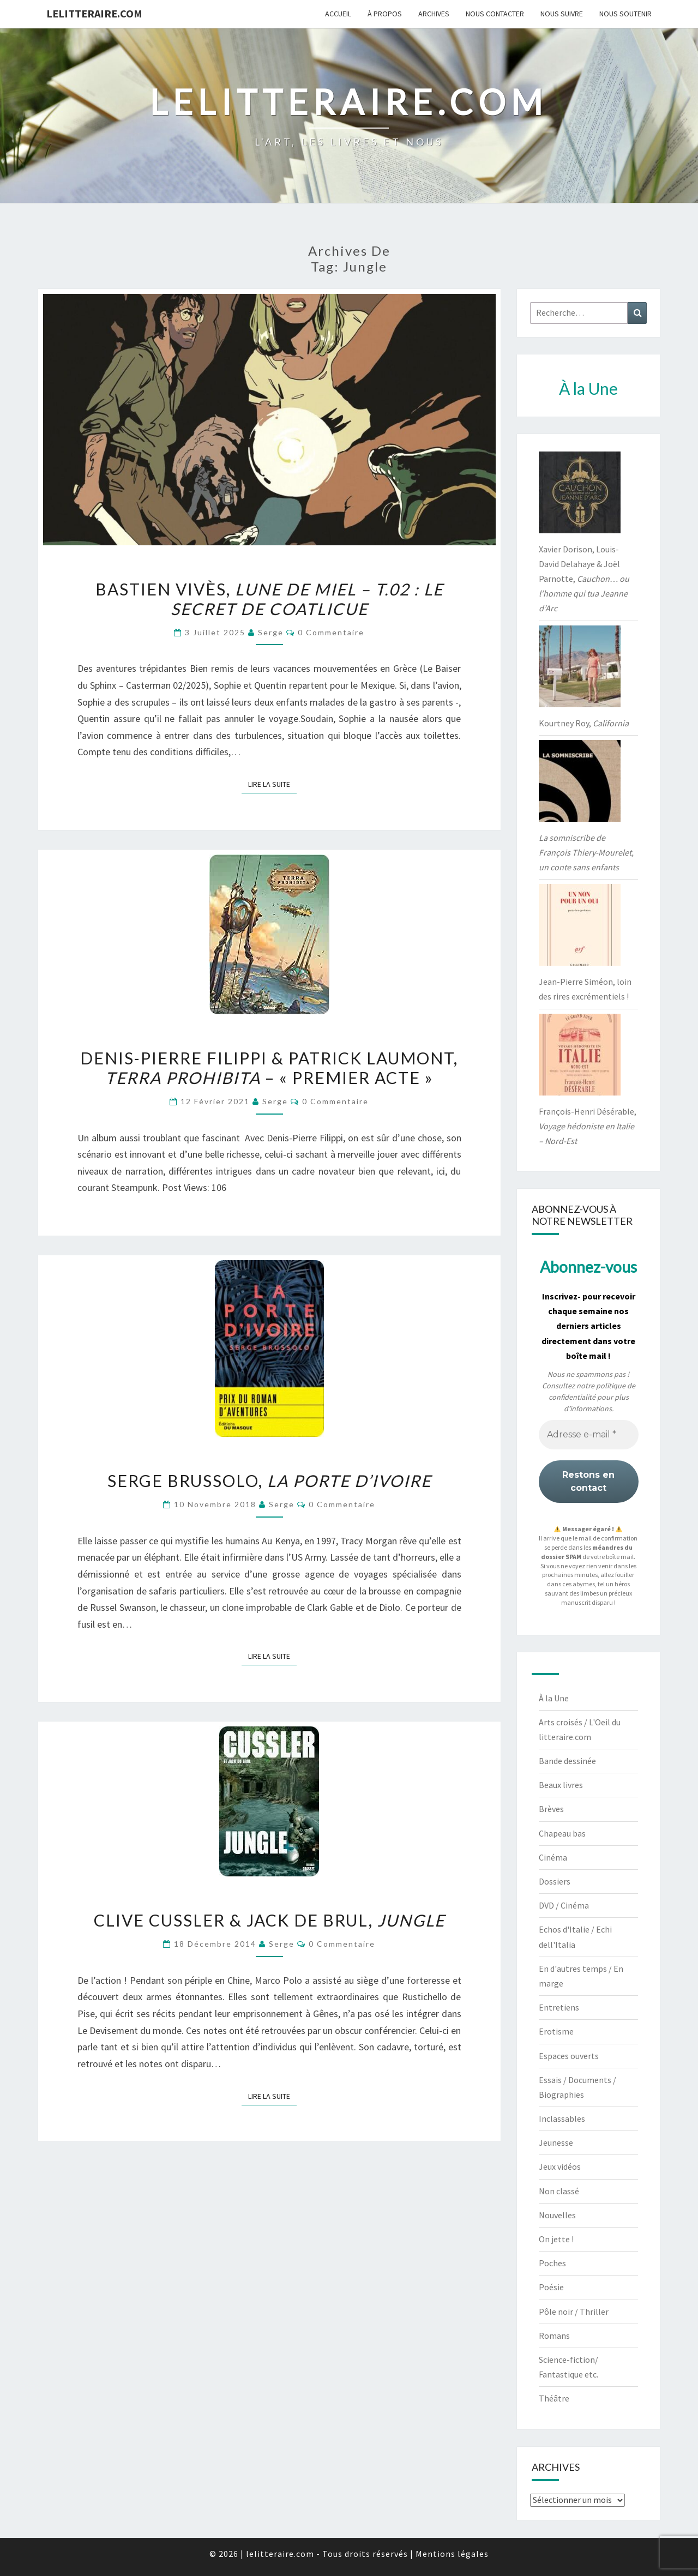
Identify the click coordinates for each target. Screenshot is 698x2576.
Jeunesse (556, 2142)
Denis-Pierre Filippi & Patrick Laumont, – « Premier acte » (269, 1067)
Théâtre (554, 2398)
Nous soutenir (625, 14)
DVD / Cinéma (564, 1905)
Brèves (551, 1808)
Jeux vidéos (560, 2166)
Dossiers (554, 1881)
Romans (554, 2335)
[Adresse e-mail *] (589, 1434)
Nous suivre (561, 14)
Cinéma (553, 1857)
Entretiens (559, 2007)
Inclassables (562, 2118)
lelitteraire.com (94, 13)
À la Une (554, 1698)
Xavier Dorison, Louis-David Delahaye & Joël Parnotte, (584, 579)
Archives (433, 14)
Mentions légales (452, 2553)
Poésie (551, 2287)
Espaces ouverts (569, 2055)
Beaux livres (561, 1784)
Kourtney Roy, (584, 723)
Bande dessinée (567, 1760)
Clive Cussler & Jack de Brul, (269, 1920)
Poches (552, 2263)
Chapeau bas (562, 1833)
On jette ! (556, 2239)
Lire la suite (272, 783)
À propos (385, 14)
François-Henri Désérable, (587, 1126)
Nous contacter (495, 14)
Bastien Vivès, (269, 598)
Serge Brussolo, (269, 1480)
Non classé (559, 2191)
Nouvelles (557, 2215)
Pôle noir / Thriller (574, 2311)
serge (271, 632)
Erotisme (556, 2031)
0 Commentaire (331, 632)
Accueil (338, 14)
